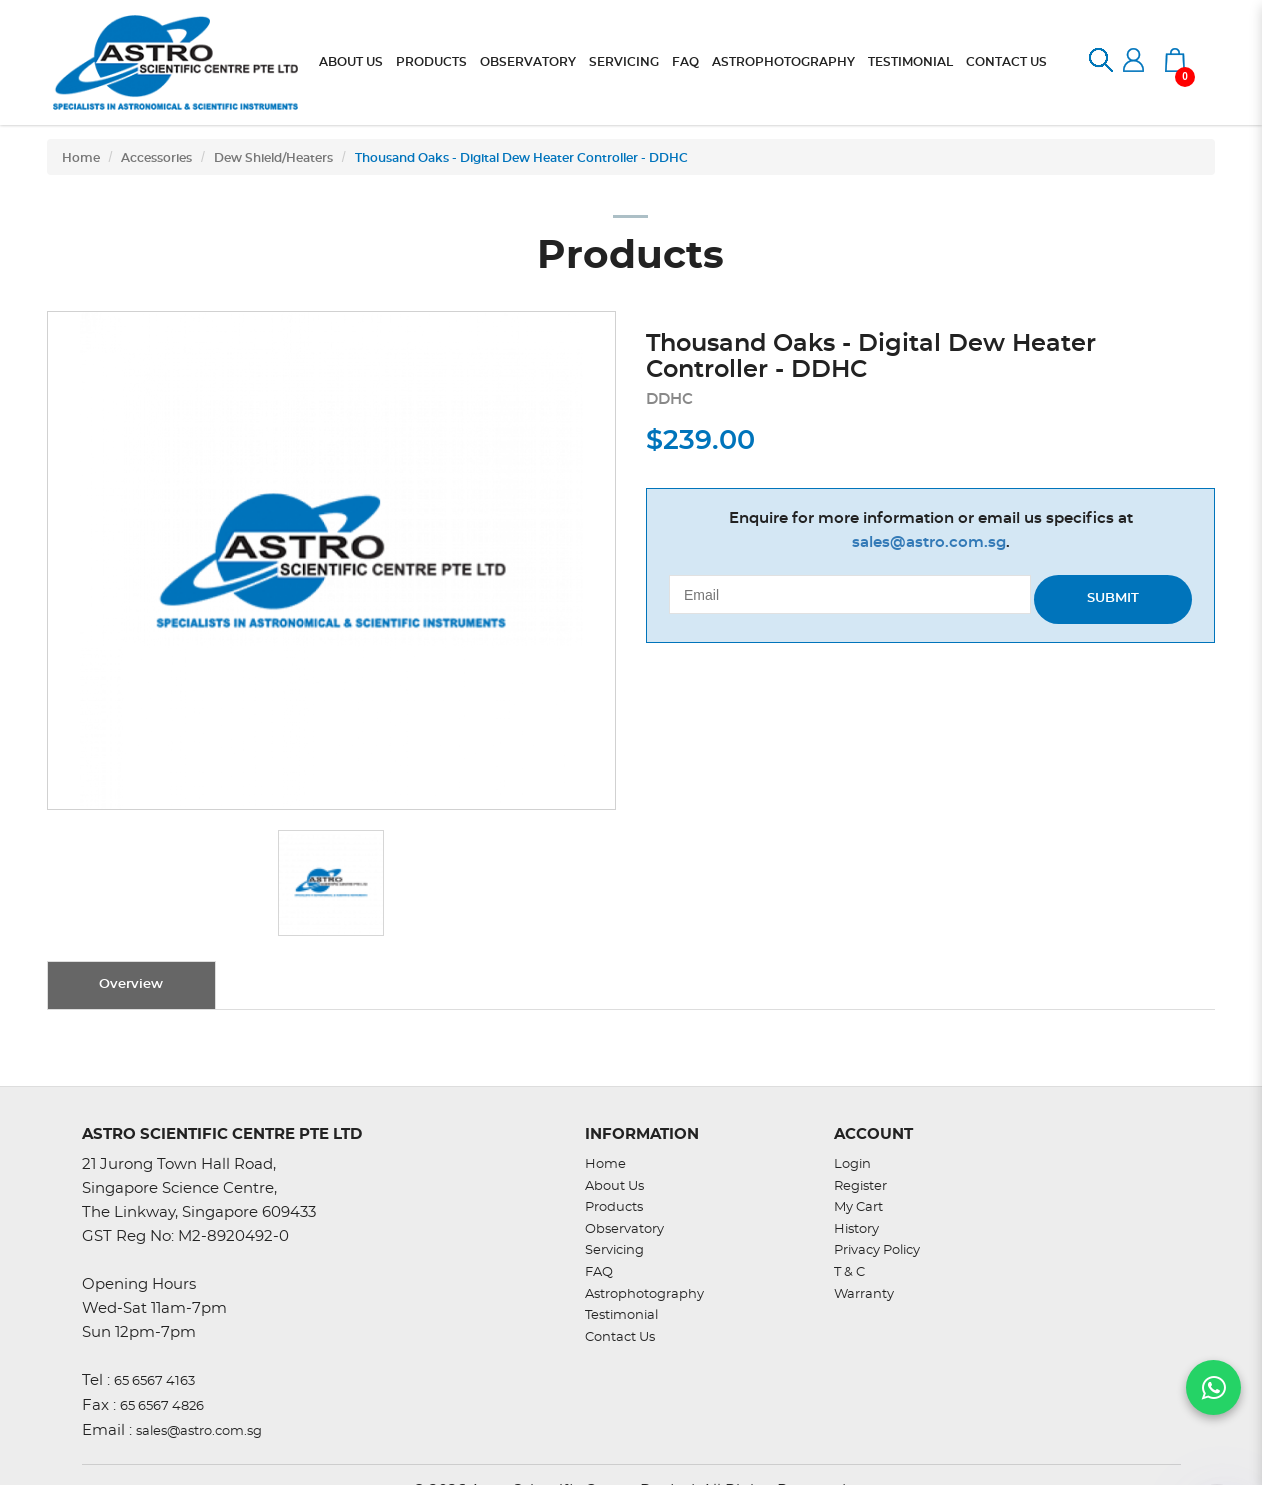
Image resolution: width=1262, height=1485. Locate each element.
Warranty (864, 1294)
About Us (614, 1186)
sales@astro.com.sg (929, 542)
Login (852, 1164)
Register (860, 1186)
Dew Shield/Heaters (273, 158)
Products (614, 1207)
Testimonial (621, 1315)
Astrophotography (644, 1294)
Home (81, 158)
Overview (131, 984)
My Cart (858, 1207)
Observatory (624, 1229)
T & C (849, 1272)
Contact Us (620, 1337)
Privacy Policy (877, 1250)
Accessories (156, 158)
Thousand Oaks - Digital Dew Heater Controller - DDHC (521, 158)
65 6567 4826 (162, 1406)
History (856, 1229)
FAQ (599, 1272)
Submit (1113, 598)
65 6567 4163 (154, 1381)
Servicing (614, 1250)
